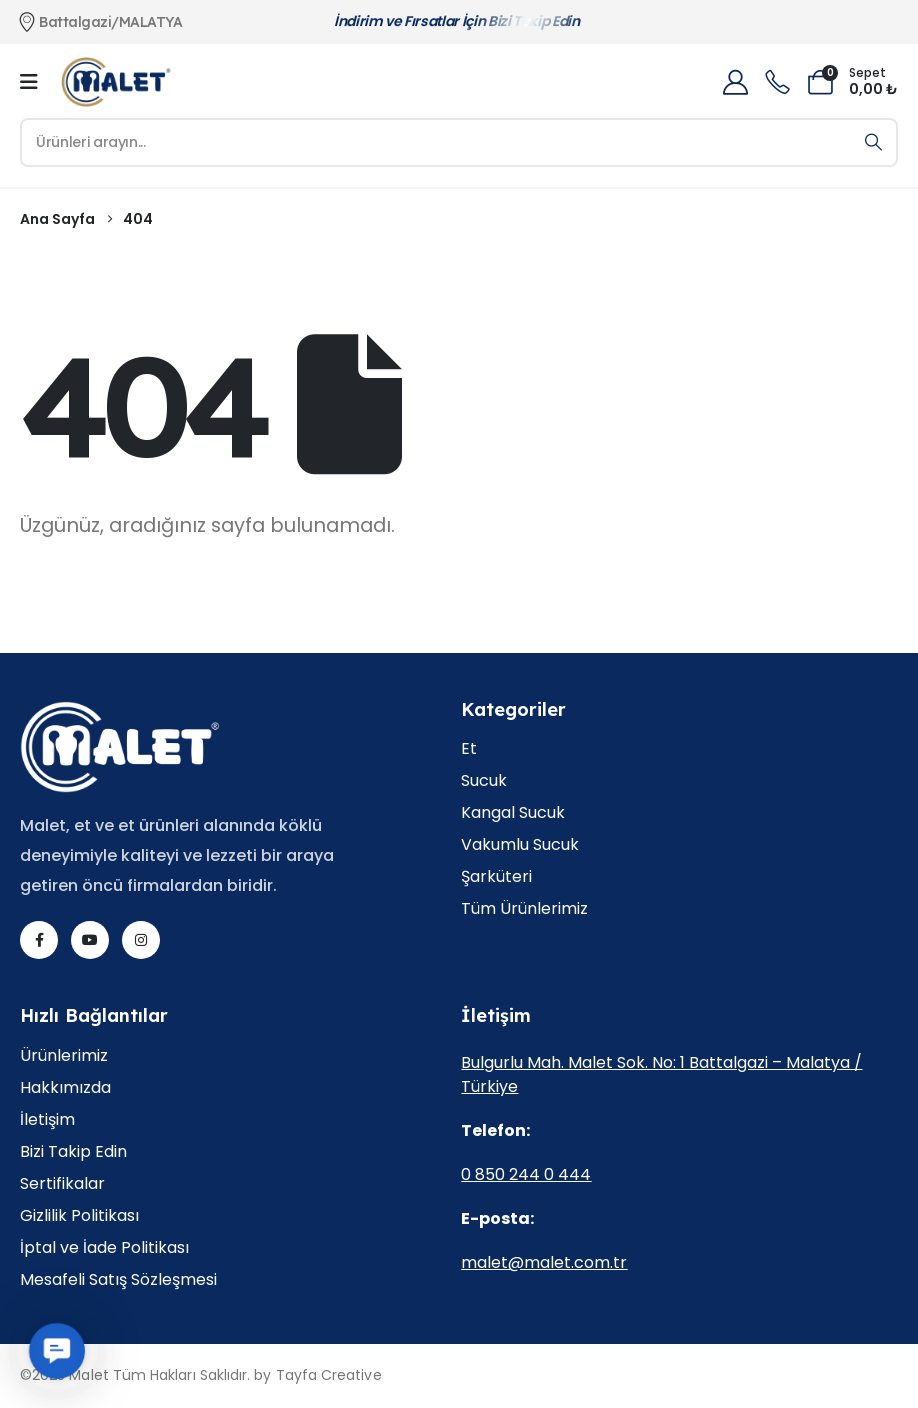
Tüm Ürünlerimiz (524, 909)
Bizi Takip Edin (73, 1152)
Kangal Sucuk (513, 813)
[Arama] (873, 142)
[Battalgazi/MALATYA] (162, 22)
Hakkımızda (65, 1088)
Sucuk (484, 781)
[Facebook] (39, 940)
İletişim (47, 1120)
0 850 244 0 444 (526, 1174)
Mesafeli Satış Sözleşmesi (118, 1280)
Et (469, 750)
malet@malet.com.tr (544, 1262)
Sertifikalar (62, 1184)
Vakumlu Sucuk (520, 845)
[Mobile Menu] (29, 82)
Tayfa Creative (329, 1375)
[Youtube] (90, 940)
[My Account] (735, 82)
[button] (57, 1351)
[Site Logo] (116, 82)
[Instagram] (141, 940)
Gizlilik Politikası (79, 1216)
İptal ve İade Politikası (104, 1248)
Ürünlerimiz (64, 1057)
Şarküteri (496, 877)
